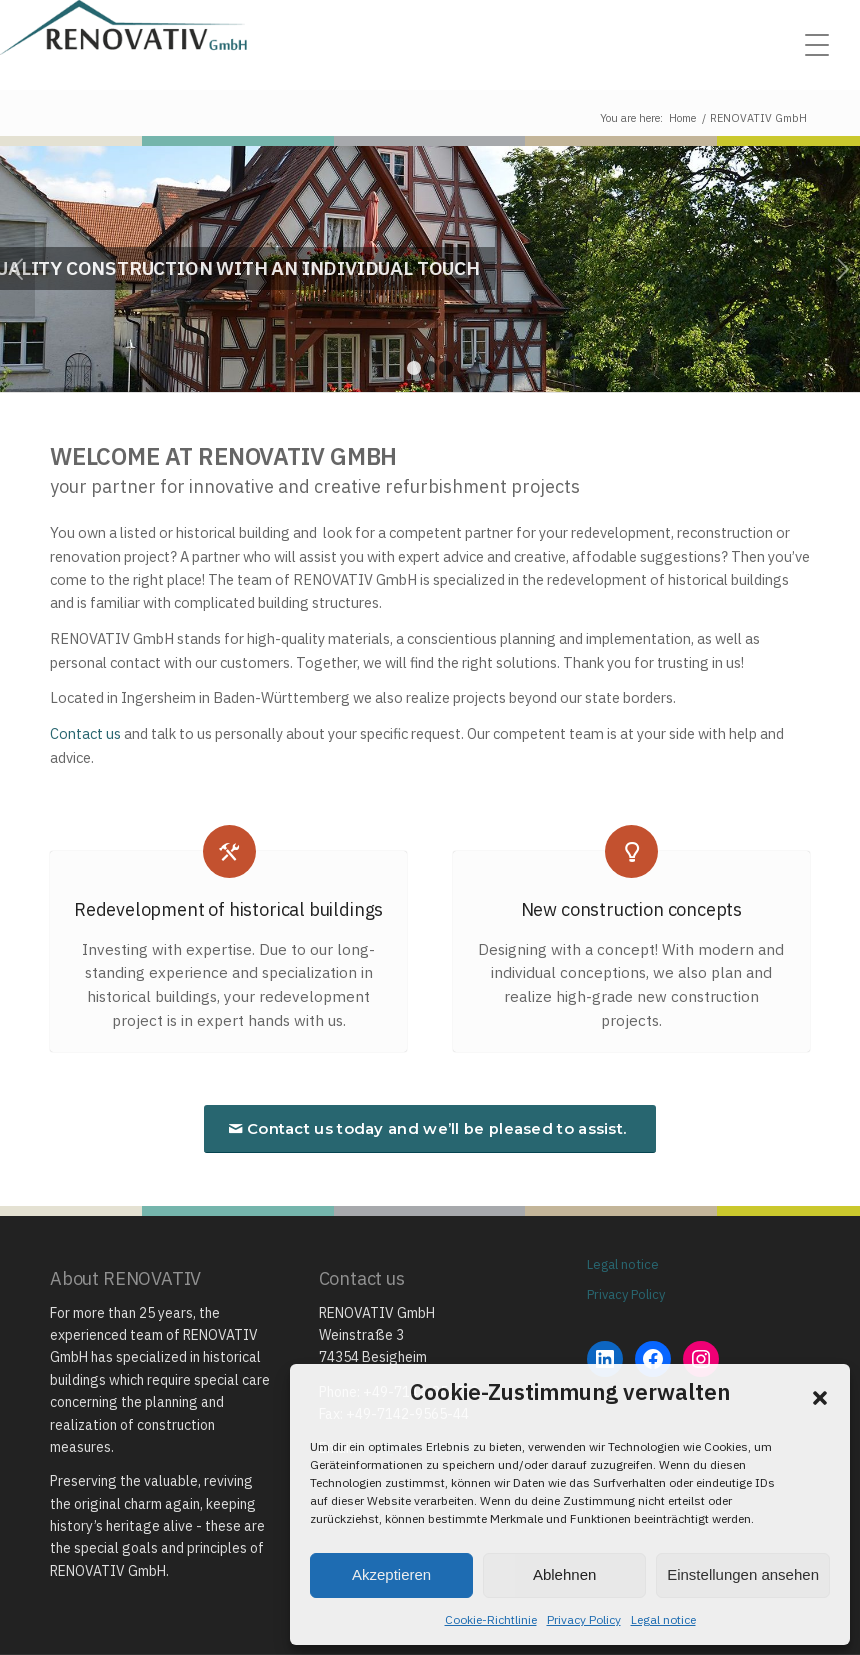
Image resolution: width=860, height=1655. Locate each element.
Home (682, 118)
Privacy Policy (584, 1619)
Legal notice (663, 1619)
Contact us (85, 733)
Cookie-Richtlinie (491, 1619)
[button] (820, 1398)
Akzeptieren (391, 1574)
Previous (17, 269)
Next (842, 269)
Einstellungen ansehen (743, 1574)
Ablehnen (564, 1574)
